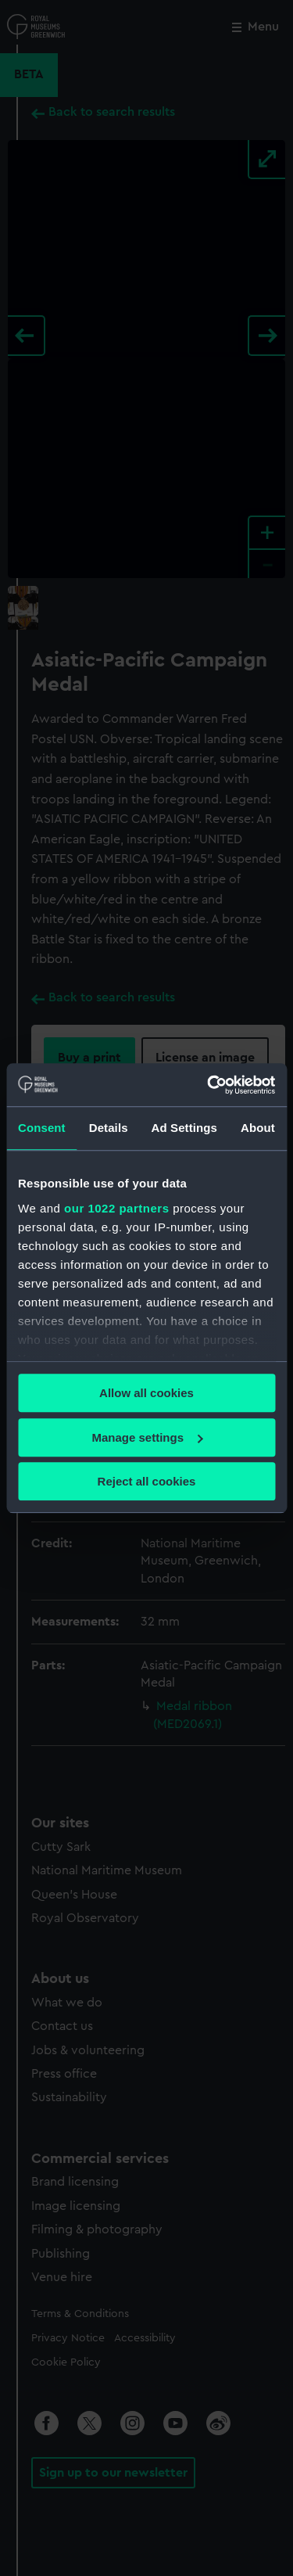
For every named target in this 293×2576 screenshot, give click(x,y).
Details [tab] (108, 1127)
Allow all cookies (146, 1392)
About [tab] (258, 1127)
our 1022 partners (116, 1208)
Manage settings (146, 1437)
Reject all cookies (147, 1481)
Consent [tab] (42, 1127)
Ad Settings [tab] (184, 1127)
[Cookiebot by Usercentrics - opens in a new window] (208, 1085)
